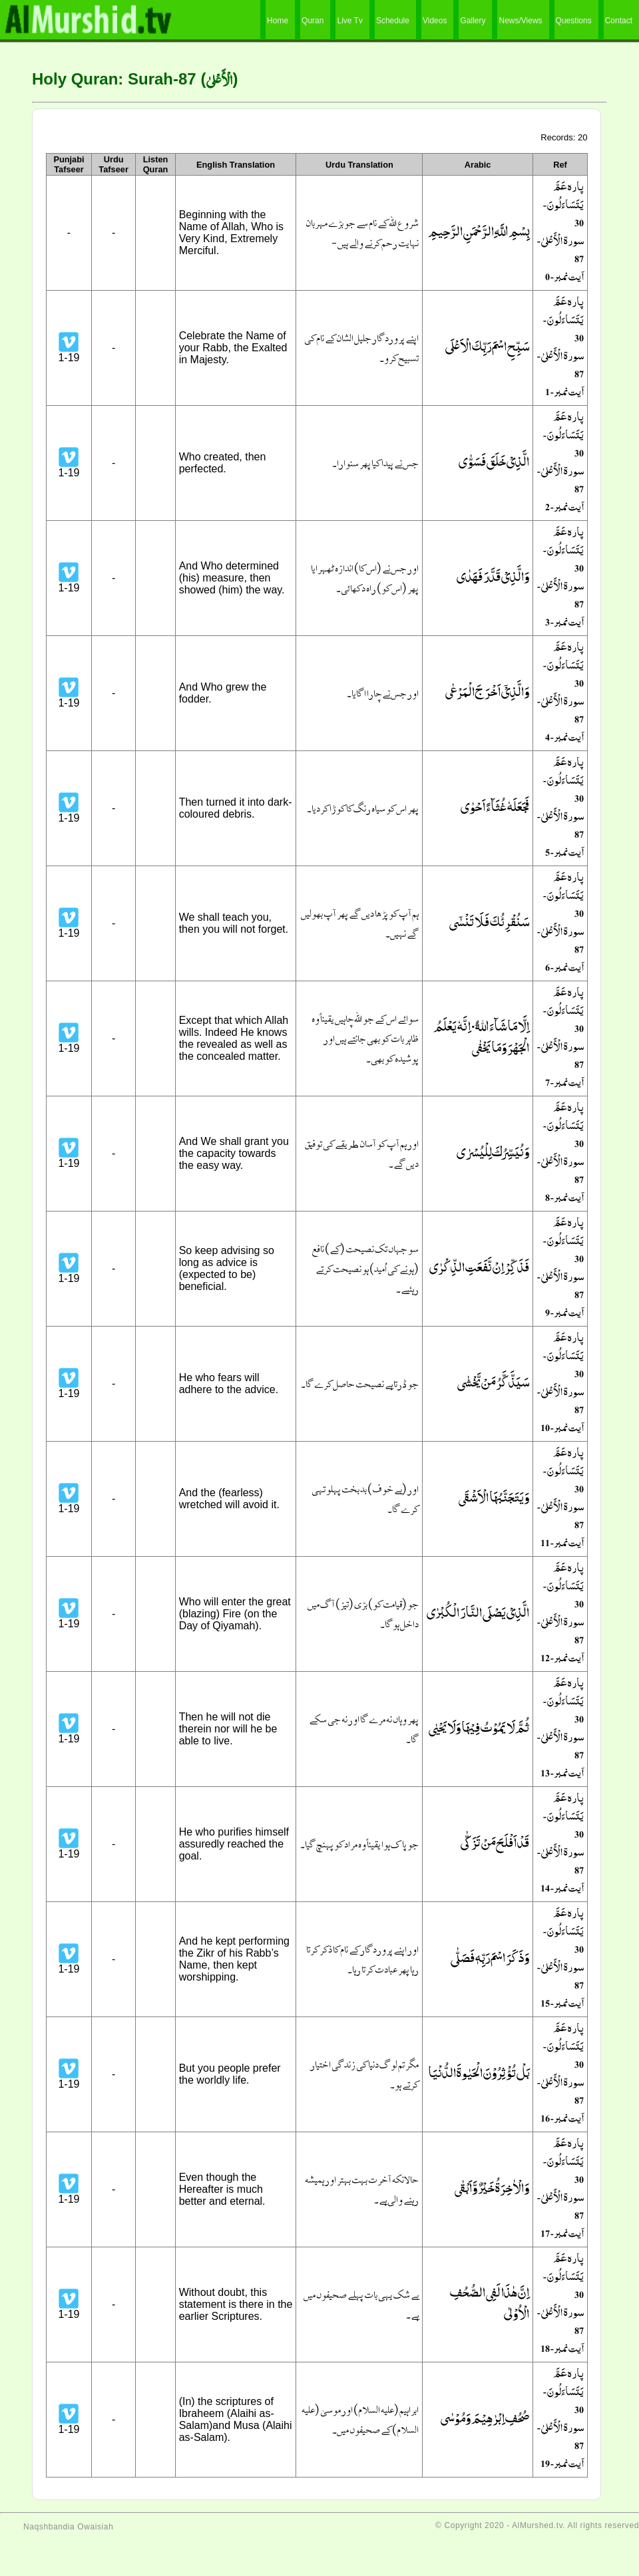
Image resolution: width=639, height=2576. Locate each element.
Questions (574, 20)
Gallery (472, 20)
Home (277, 20)
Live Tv (349, 20)
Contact (618, 20)
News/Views (520, 20)
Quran (312, 20)
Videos (435, 20)
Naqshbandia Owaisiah (68, 2526)
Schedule (392, 20)
